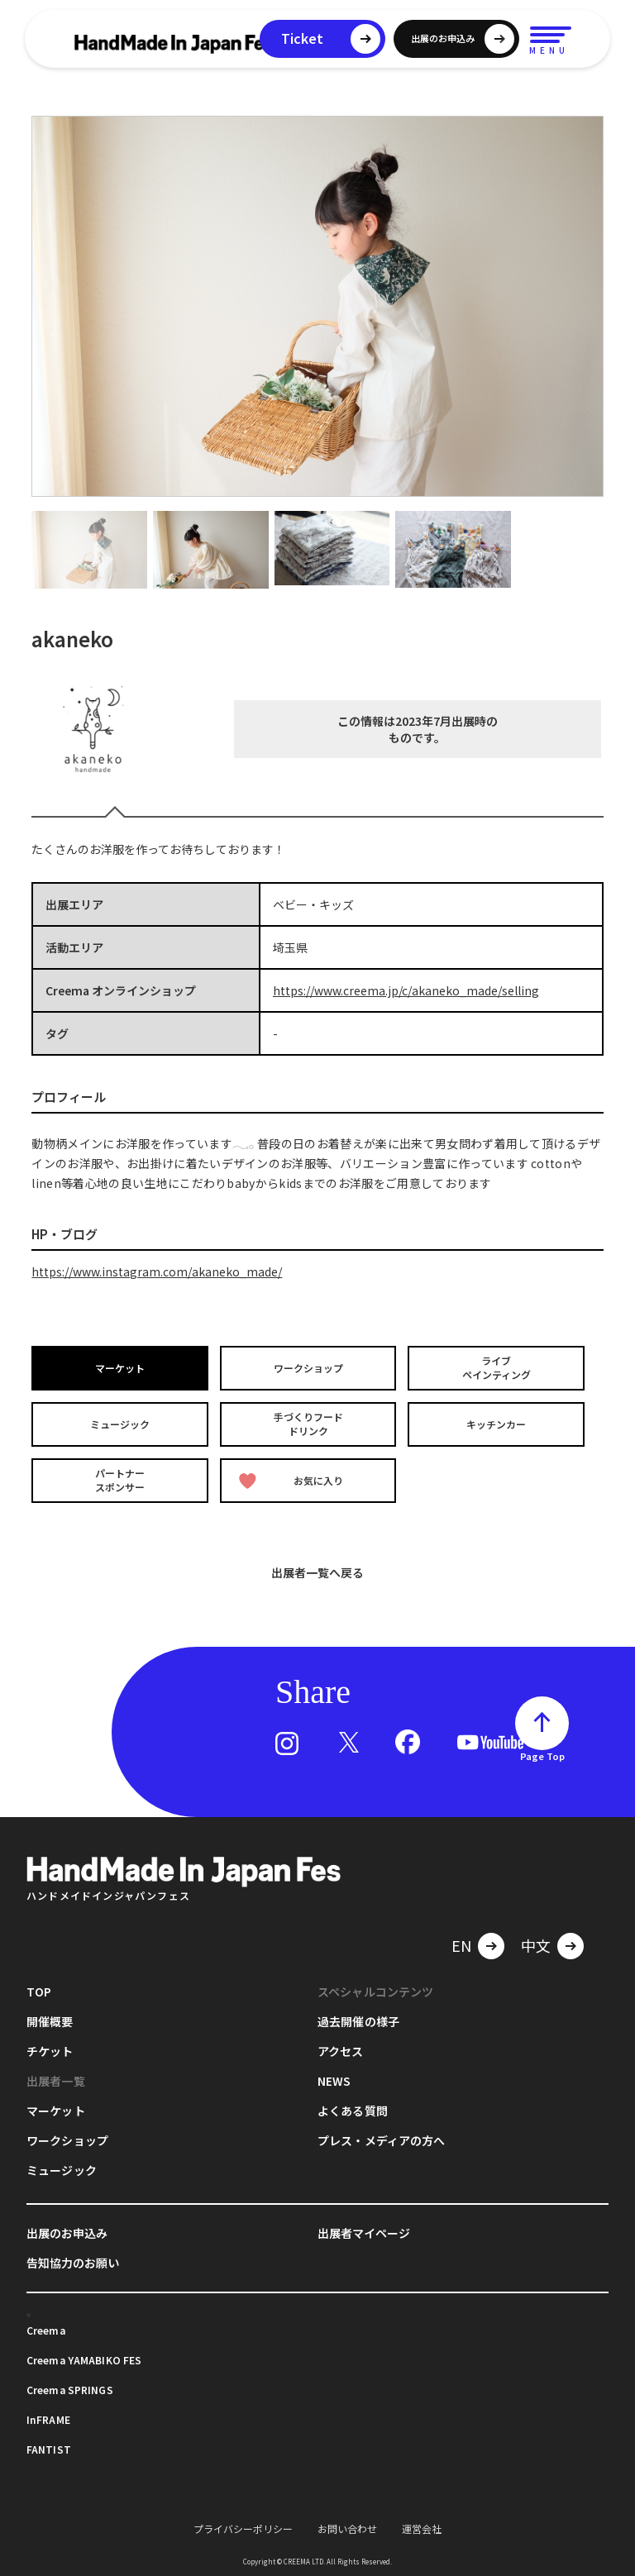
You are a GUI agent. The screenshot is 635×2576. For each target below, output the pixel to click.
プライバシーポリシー (243, 2528)
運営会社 (422, 2528)
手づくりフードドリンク (308, 1424)
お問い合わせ (347, 2528)
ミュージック (120, 1424)
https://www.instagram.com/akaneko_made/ (156, 1271)
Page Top (542, 1756)
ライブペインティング (496, 1368)
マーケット (120, 1368)
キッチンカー (496, 1424)
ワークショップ (308, 1368)
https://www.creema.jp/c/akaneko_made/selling (406, 990)
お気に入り (291, 1480)
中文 (536, 1944)
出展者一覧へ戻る (317, 1572)
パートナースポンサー (120, 1480)
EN (461, 1944)
